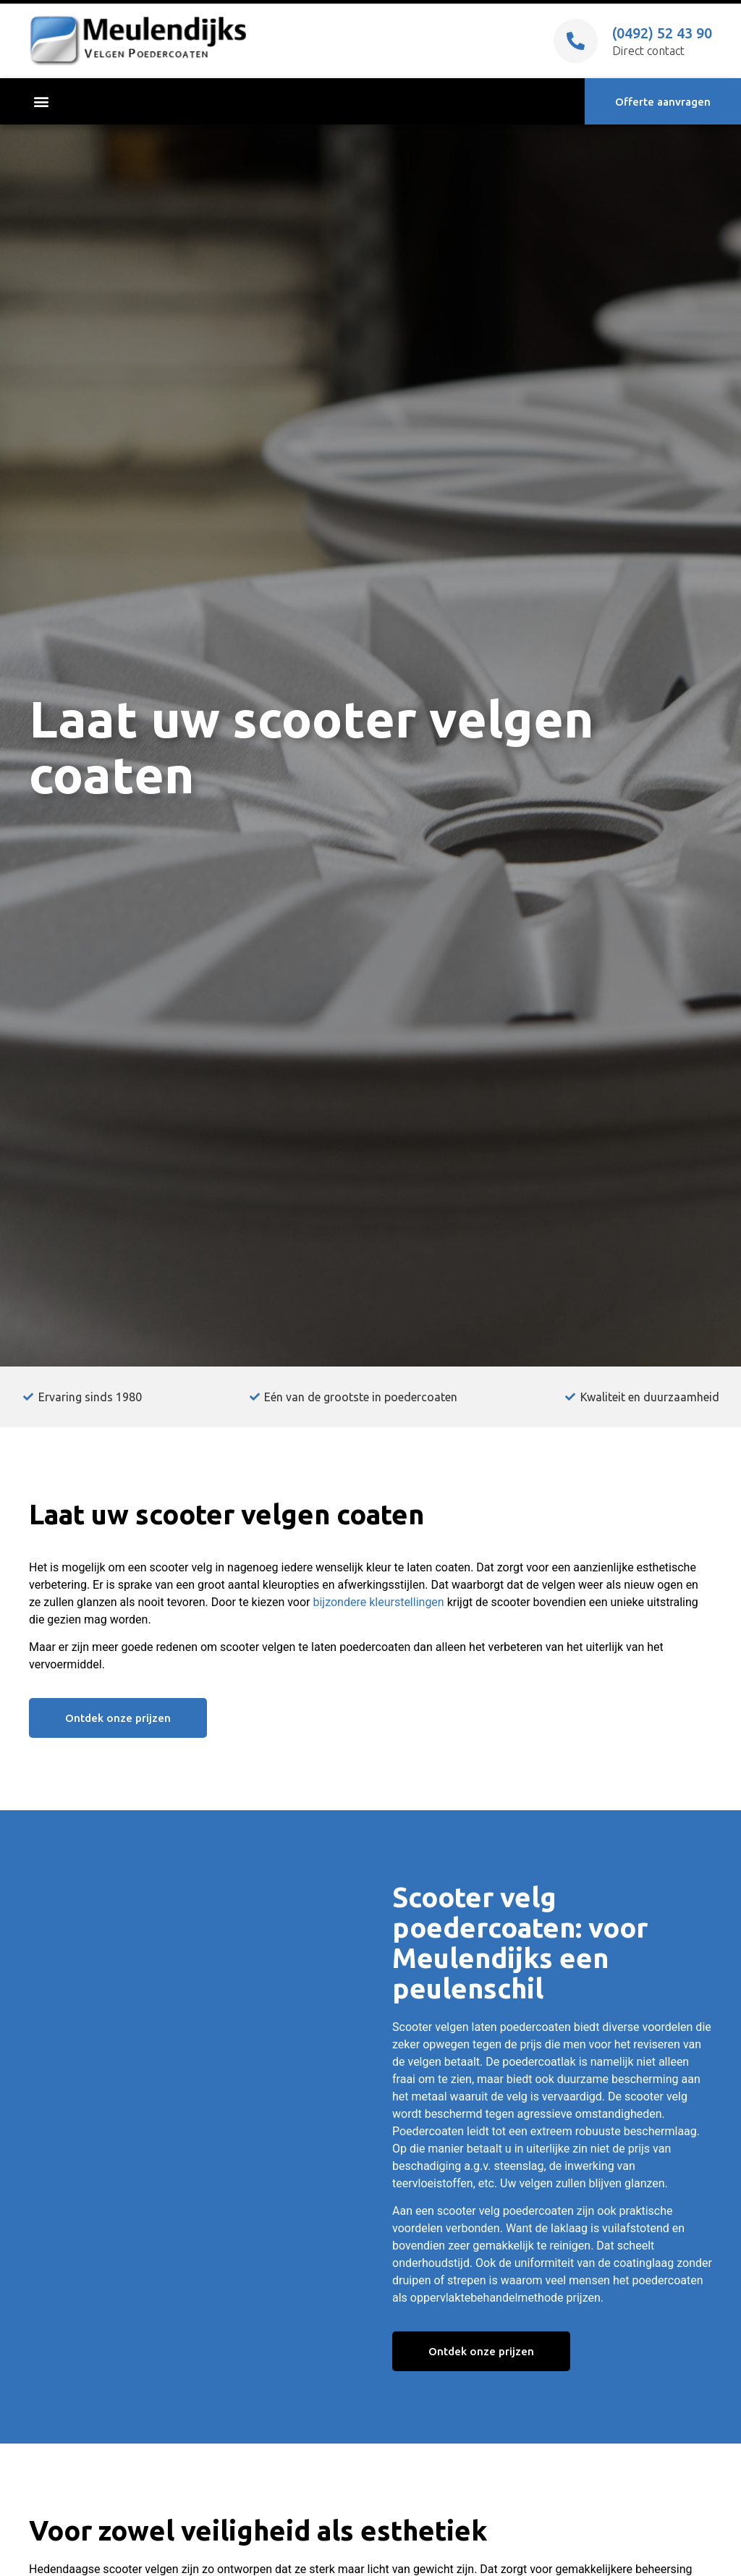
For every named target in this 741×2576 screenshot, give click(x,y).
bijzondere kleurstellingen (378, 1602)
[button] (41, 102)
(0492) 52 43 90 (662, 33)
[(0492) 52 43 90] (576, 41)
